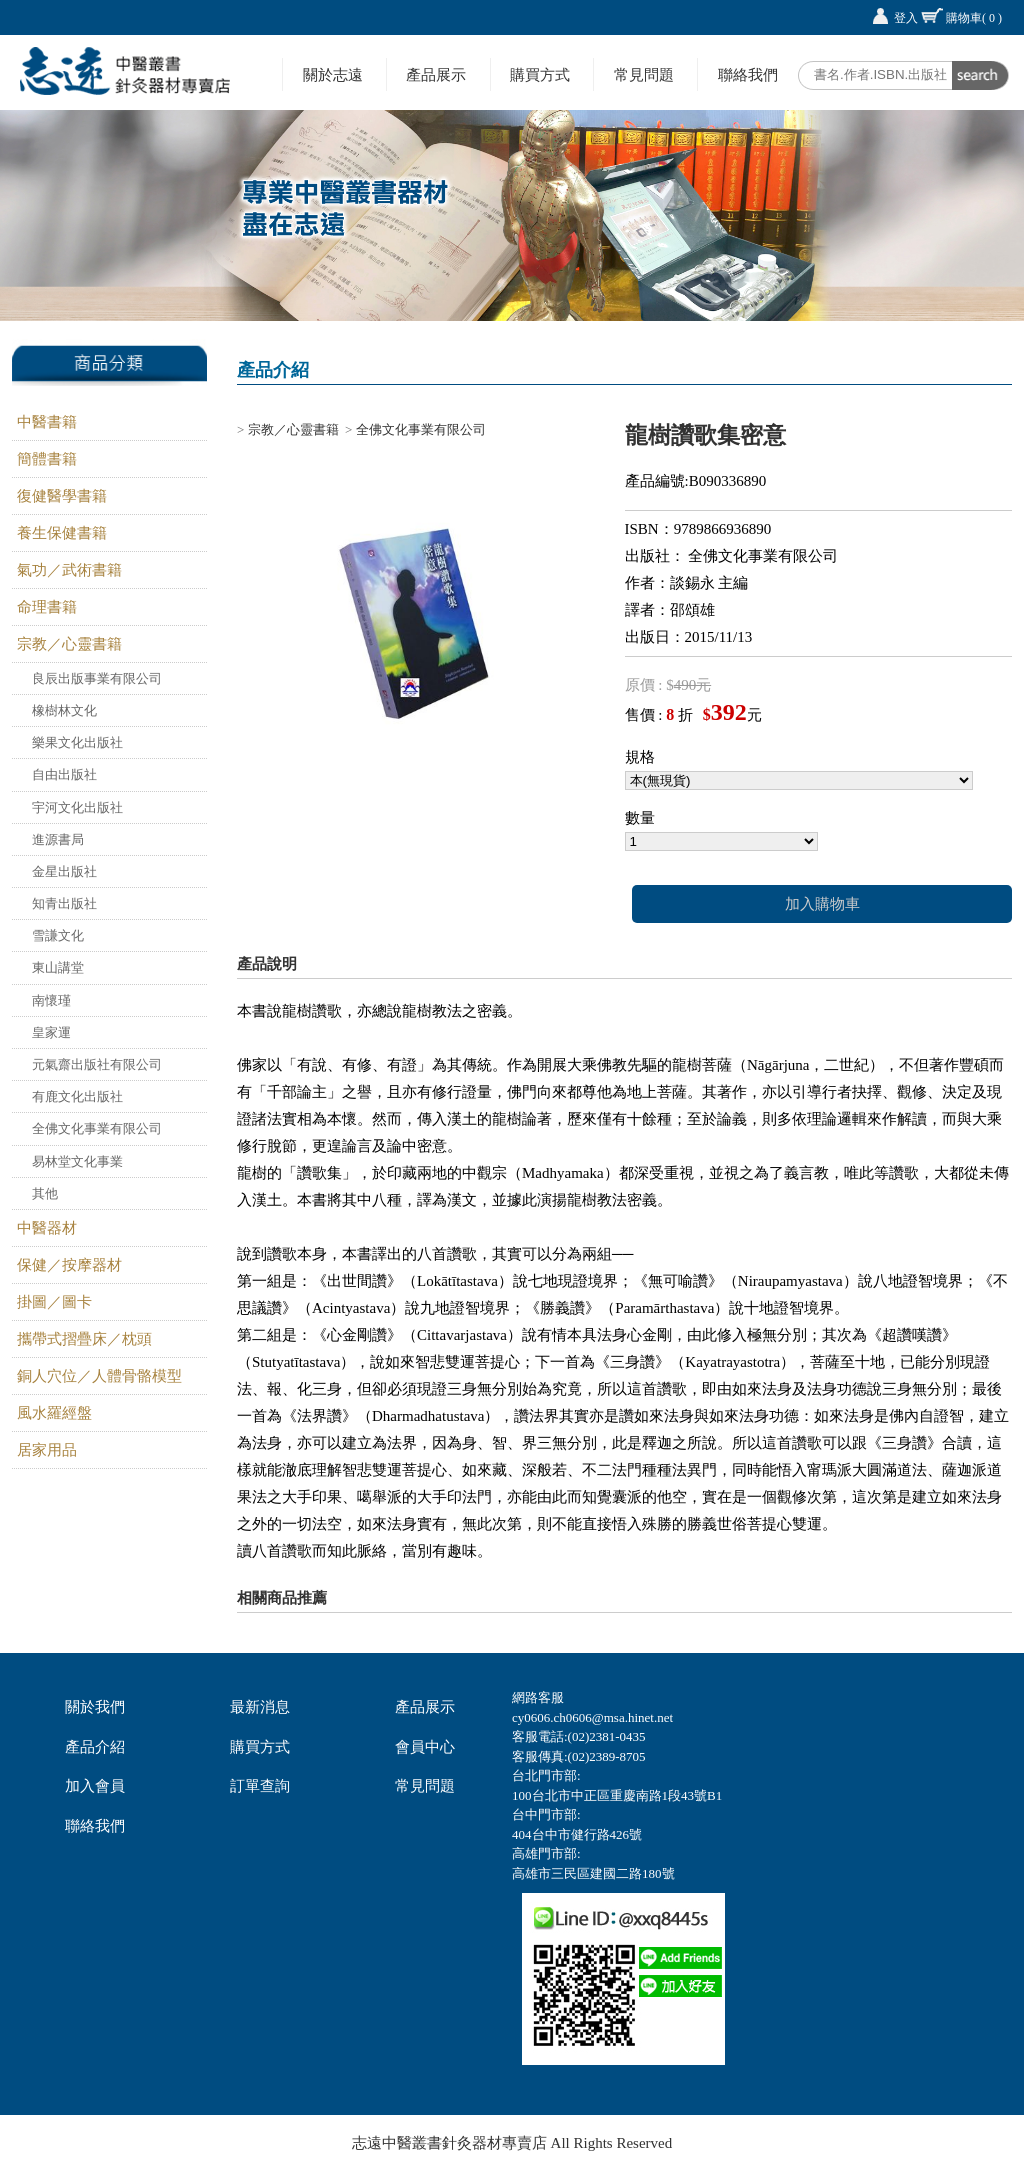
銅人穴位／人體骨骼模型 (99, 1376)
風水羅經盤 (54, 1413)
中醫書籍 (47, 422)
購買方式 (540, 74)
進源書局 (58, 839)
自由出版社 (64, 774)
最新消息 (260, 1707)
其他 (45, 1193)
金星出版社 (64, 871)
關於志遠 (333, 74)
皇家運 (51, 1032)
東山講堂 (58, 967)
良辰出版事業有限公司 (97, 678)
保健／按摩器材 (69, 1265)
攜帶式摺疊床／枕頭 (84, 1339)
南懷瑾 (51, 1000)
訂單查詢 (260, 1786)
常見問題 (644, 74)
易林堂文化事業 (77, 1161)
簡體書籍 (47, 459)
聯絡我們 (748, 74)
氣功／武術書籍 (69, 570)
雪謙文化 (58, 935)
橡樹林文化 (64, 710)
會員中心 (425, 1747)
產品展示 (436, 74)
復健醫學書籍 (62, 496)
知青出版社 (64, 903)
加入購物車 (822, 904)
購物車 (974, 18)
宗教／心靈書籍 (69, 644)
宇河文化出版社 (77, 807)
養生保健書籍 (62, 533)
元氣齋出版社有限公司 (97, 1064)
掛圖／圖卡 (54, 1302)
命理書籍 (47, 607)
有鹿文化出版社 (77, 1096)
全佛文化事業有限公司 (97, 1128)
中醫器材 (47, 1228)
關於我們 (95, 1707)
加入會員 (95, 1786)
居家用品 (47, 1450)
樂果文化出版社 (77, 742)
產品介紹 (95, 1747)
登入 (906, 18)
